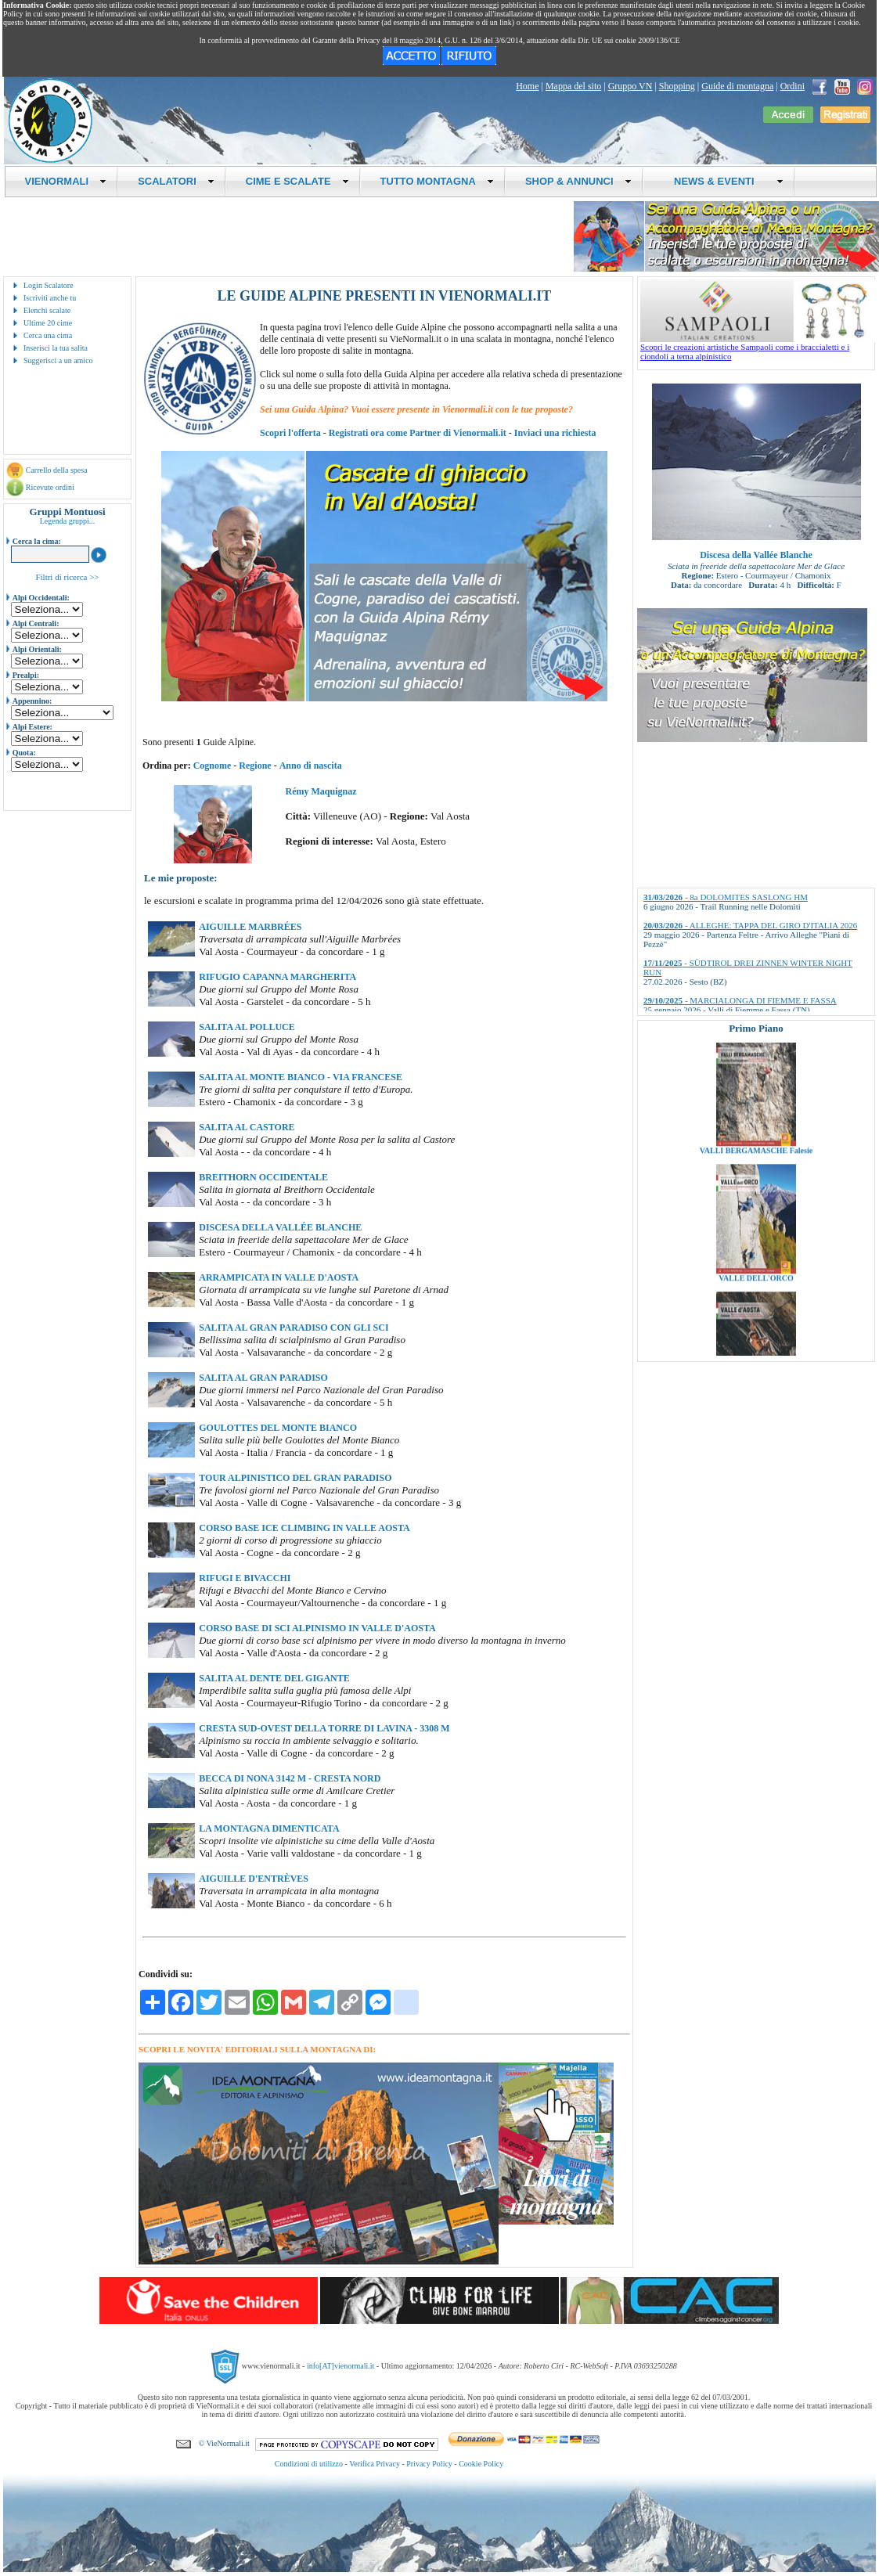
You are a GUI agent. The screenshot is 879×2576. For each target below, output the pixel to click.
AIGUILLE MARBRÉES (250, 926)
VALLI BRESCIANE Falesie (756, 1054)
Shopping (677, 86)
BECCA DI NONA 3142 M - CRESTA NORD (289, 1778)
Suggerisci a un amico (58, 360)
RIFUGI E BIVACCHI (244, 1578)
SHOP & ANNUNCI (578, 181)
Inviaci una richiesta (555, 432)
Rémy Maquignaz (321, 791)
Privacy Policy (429, 2463)
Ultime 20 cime (47, 323)
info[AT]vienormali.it (340, 2366)
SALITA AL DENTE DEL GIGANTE (274, 1678)
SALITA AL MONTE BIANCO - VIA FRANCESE (300, 1077)
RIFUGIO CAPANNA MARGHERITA (277, 976)
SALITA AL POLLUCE (246, 1026)
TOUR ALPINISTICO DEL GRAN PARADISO (295, 1477)
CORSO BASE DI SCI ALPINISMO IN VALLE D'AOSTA (317, 1628)
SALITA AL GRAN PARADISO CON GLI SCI (293, 1327)
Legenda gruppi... (67, 521)
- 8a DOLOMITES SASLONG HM (725, 897)
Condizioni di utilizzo (309, 2463)
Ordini (792, 86)
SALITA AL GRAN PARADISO (263, 1377)
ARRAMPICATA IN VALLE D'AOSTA (278, 1277)
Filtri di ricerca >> (67, 577)
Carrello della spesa (57, 470)
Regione (255, 765)
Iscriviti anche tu (49, 298)
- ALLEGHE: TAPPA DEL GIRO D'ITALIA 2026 (750, 925)
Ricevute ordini (50, 487)
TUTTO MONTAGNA (437, 181)
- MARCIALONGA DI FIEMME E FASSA (740, 1000)
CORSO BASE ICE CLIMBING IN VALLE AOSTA (304, 1527)
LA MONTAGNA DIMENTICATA (269, 1828)
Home (527, 86)
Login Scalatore (48, 285)
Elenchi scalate (46, 310)
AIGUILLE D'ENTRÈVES (253, 1878)
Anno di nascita (310, 765)
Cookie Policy (481, 2463)
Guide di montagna (737, 86)
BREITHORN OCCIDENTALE (263, 1177)
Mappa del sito (573, 86)
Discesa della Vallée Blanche (756, 554)
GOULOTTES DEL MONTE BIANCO (278, 1427)
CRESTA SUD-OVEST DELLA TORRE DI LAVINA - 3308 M (324, 1728)
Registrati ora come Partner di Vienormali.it (417, 432)
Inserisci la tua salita (55, 348)
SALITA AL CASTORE (246, 1127)
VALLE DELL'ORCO (756, 1310)
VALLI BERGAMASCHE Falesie (756, 1182)
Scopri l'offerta (290, 432)
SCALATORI (176, 181)
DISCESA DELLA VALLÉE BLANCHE (280, 1227)
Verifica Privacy (374, 2463)
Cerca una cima (47, 335)
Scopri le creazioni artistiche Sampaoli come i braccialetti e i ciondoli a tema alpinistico (757, 347)
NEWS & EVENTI (723, 181)
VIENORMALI (66, 181)
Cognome (212, 765)
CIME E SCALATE (297, 181)
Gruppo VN (630, 86)
